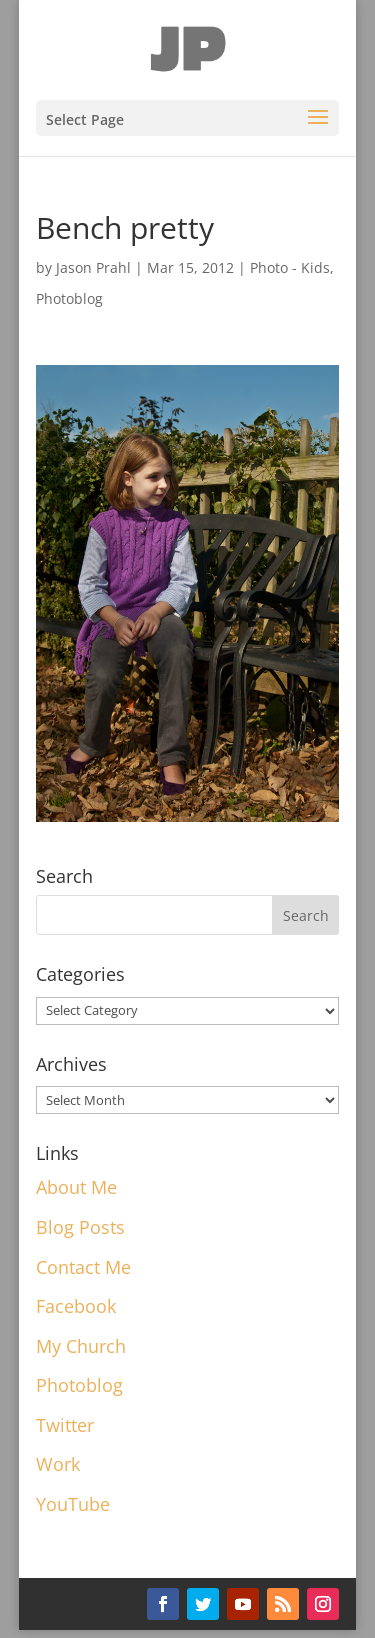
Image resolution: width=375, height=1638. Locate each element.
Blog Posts (80, 1227)
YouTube (73, 1504)
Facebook (76, 1306)
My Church (81, 1346)
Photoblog (69, 298)
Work (58, 1464)
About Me (76, 1187)
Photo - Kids (290, 267)
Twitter (65, 1425)
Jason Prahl (93, 267)
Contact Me (83, 1267)
